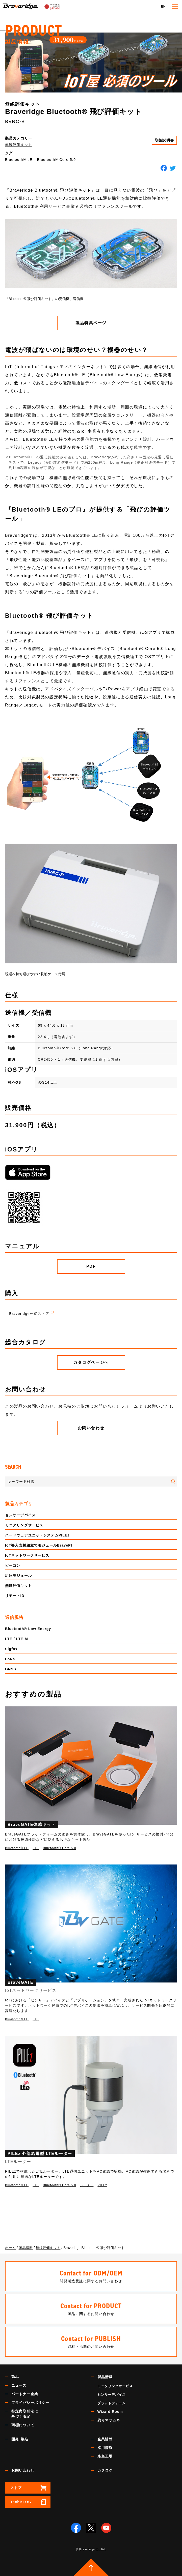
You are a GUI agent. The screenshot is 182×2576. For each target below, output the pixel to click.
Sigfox (11, 1649)
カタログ (105, 2470)
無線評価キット (18, 145)
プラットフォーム (111, 2403)
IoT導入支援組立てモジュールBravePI (38, 1545)
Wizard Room (110, 2412)
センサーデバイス (20, 1515)
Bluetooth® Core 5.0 (56, 160)
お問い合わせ (22, 2470)
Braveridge (20, 6)
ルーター (87, 2185)
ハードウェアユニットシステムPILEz (37, 1535)
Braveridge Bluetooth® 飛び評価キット (73, 111)
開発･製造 (20, 2439)
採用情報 (105, 2448)
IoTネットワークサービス (27, 1555)
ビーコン (12, 1565)
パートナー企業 (24, 2394)
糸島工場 (105, 2456)
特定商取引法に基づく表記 (24, 2413)
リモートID (14, 1596)
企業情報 (105, 2439)
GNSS (10, 1669)
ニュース (19, 2385)
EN (163, 6)
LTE (36, 1848)
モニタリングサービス (24, 1525)
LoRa (10, 1659)
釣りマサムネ (108, 2420)
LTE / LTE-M (16, 1639)
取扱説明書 (164, 140)
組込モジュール (18, 1576)
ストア (16, 2488)
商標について (22, 2425)
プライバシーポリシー (30, 2403)
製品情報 (105, 2377)
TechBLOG (20, 2502)
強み (15, 2377)
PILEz (102, 2185)
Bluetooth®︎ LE (19, 160)
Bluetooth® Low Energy (28, 1629)
